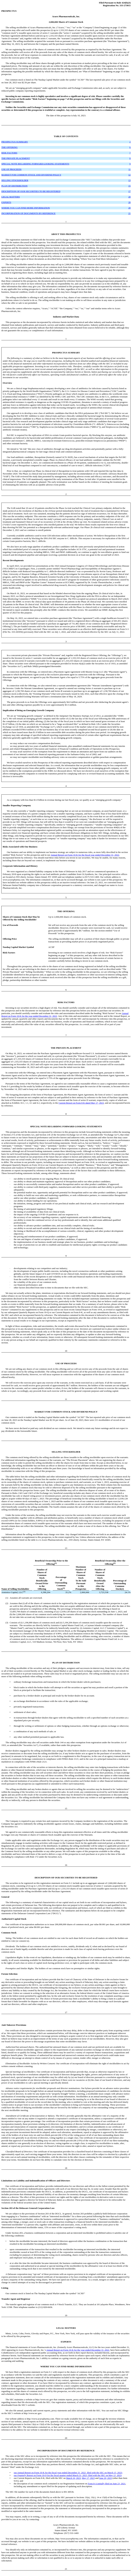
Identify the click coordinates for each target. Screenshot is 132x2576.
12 (129, 175)
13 (129, 180)
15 (129, 186)
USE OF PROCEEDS (11, 169)
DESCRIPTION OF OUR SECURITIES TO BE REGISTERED (30, 191)
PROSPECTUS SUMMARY (14, 141)
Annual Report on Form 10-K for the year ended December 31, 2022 (77, 2350)
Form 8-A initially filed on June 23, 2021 (106, 2483)
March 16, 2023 (73, 2478)
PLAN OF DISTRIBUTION (14, 186)
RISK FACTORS (9, 152)
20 (129, 197)
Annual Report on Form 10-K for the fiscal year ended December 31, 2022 (85, 855)
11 (129, 169)
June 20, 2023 (105, 2478)
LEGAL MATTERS (10, 197)
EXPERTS (6, 202)
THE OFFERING (9, 147)
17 (129, 191)
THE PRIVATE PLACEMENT (15, 158)
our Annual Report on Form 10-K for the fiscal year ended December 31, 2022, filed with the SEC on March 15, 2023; (68, 2472)
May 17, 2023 (88, 2478)
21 (129, 213)
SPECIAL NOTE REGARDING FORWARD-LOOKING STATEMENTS (35, 164)
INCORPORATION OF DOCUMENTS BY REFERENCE (28, 213)
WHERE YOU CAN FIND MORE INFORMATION (25, 208)
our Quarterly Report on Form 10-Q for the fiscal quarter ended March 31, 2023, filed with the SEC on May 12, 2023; (68, 2475)
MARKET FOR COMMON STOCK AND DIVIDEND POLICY (31, 175)
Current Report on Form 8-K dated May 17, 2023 (81, 1103)
